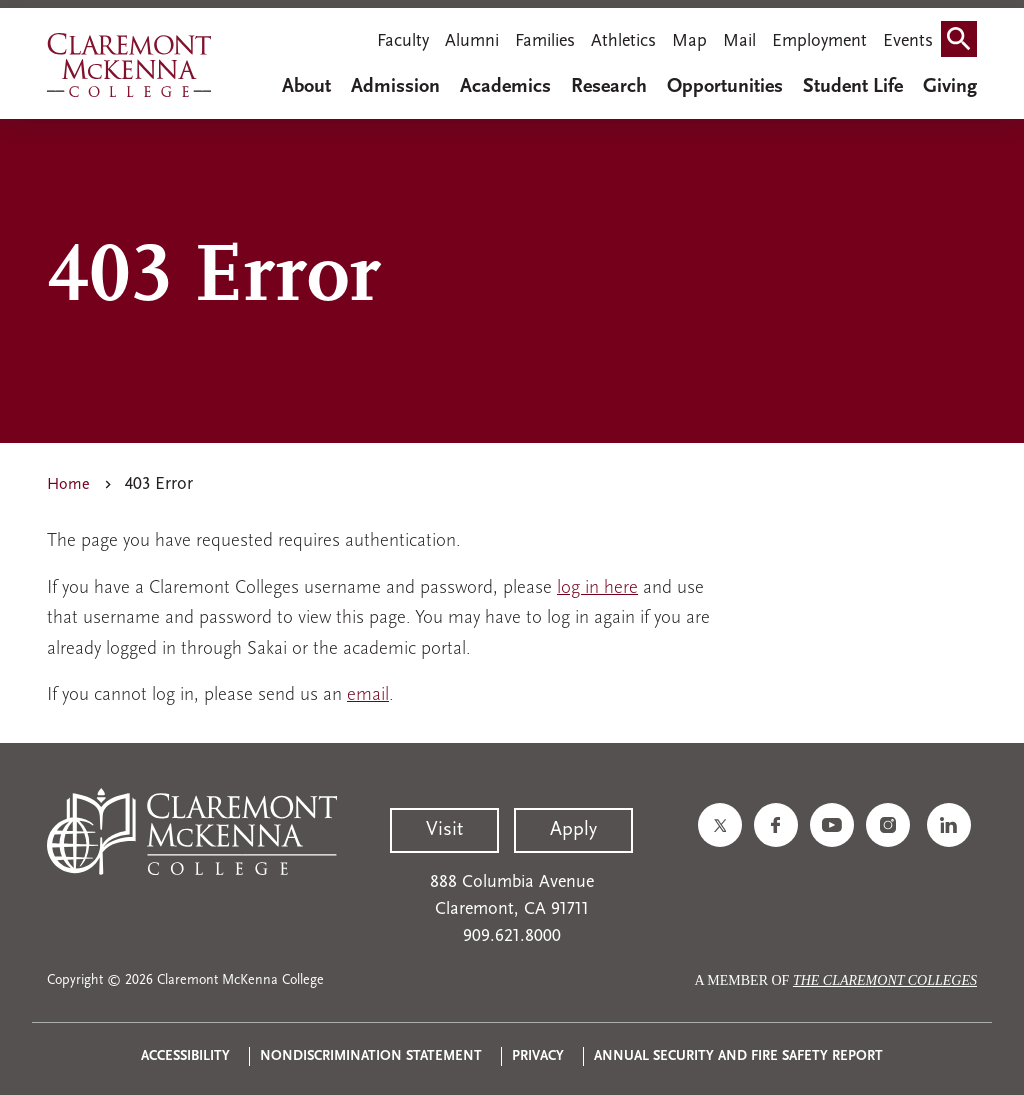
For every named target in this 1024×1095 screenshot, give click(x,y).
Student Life (853, 87)
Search (963, 43)
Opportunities (725, 87)
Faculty (403, 41)
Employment (819, 41)
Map (689, 41)
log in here (597, 588)
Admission (395, 87)
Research (609, 87)
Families (545, 41)
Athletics (623, 41)
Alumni (472, 41)
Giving (950, 87)
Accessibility (185, 1056)
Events (908, 41)
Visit (444, 830)
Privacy (538, 1056)
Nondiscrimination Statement (371, 1056)
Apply (573, 830)
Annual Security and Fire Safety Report (738, 1056)
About (306, 87)
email (368, 695)
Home (68, 485)
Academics (505, 87)
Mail (739, 41)
